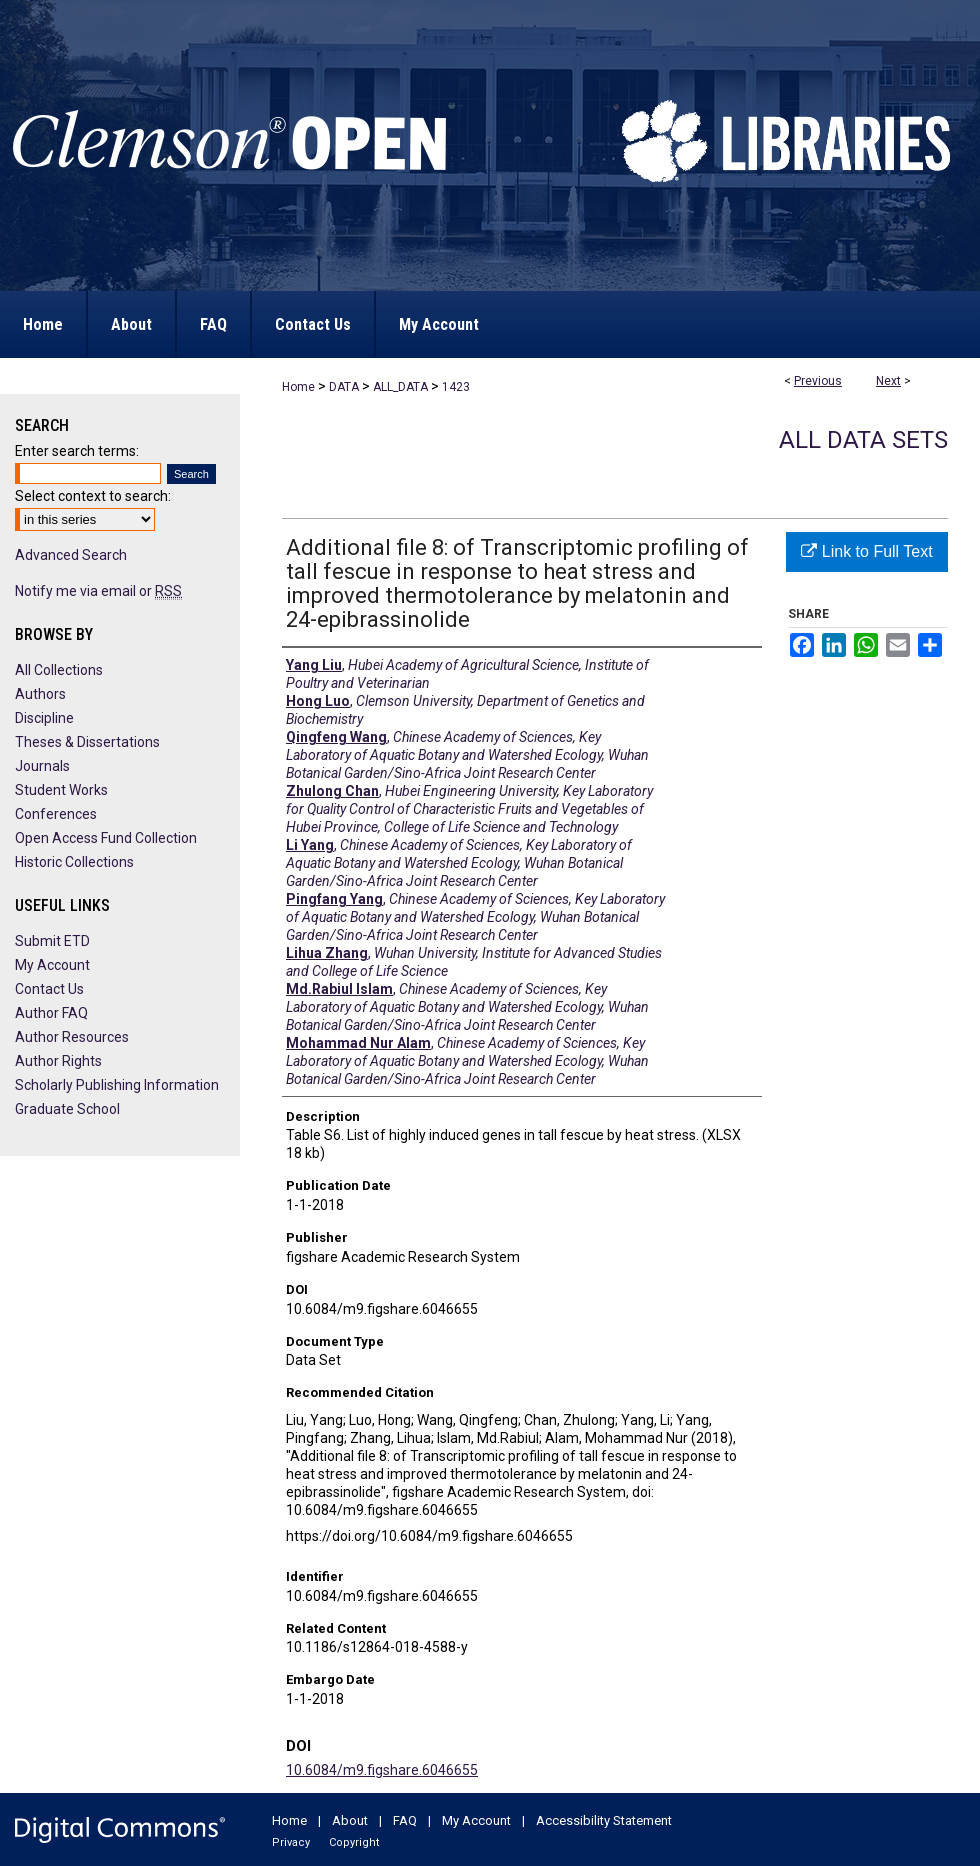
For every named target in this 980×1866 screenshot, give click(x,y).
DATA (344, 387)
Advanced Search (71, 555)
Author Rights (58, 1061)
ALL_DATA (400, 387)
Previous (818, 381)
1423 (456, 387)
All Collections (59, 670)
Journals (42, 766)
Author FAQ (51, 1013)
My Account (52, 965)
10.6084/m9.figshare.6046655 (382, 1770)
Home (298, 387)
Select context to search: (93, 496)
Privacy (291, 1842)
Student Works (61, 790)
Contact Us (49, 989)
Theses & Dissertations (87, 742)
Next (888, 381)
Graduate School (67, 1109)
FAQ (405, 1820)
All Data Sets (863, 440)
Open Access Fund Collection (106, 838)
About (350, 1820)
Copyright (354, 1842)
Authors (40, 694)
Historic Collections (74, 862)
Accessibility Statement (604, 1820)
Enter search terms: (77, 451)
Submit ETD (52, 941)
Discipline (44, 718)
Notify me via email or (98, 591)
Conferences (56, 814)
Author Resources (72, 1037)
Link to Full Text (866, 551)
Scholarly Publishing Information (117, 1085)
